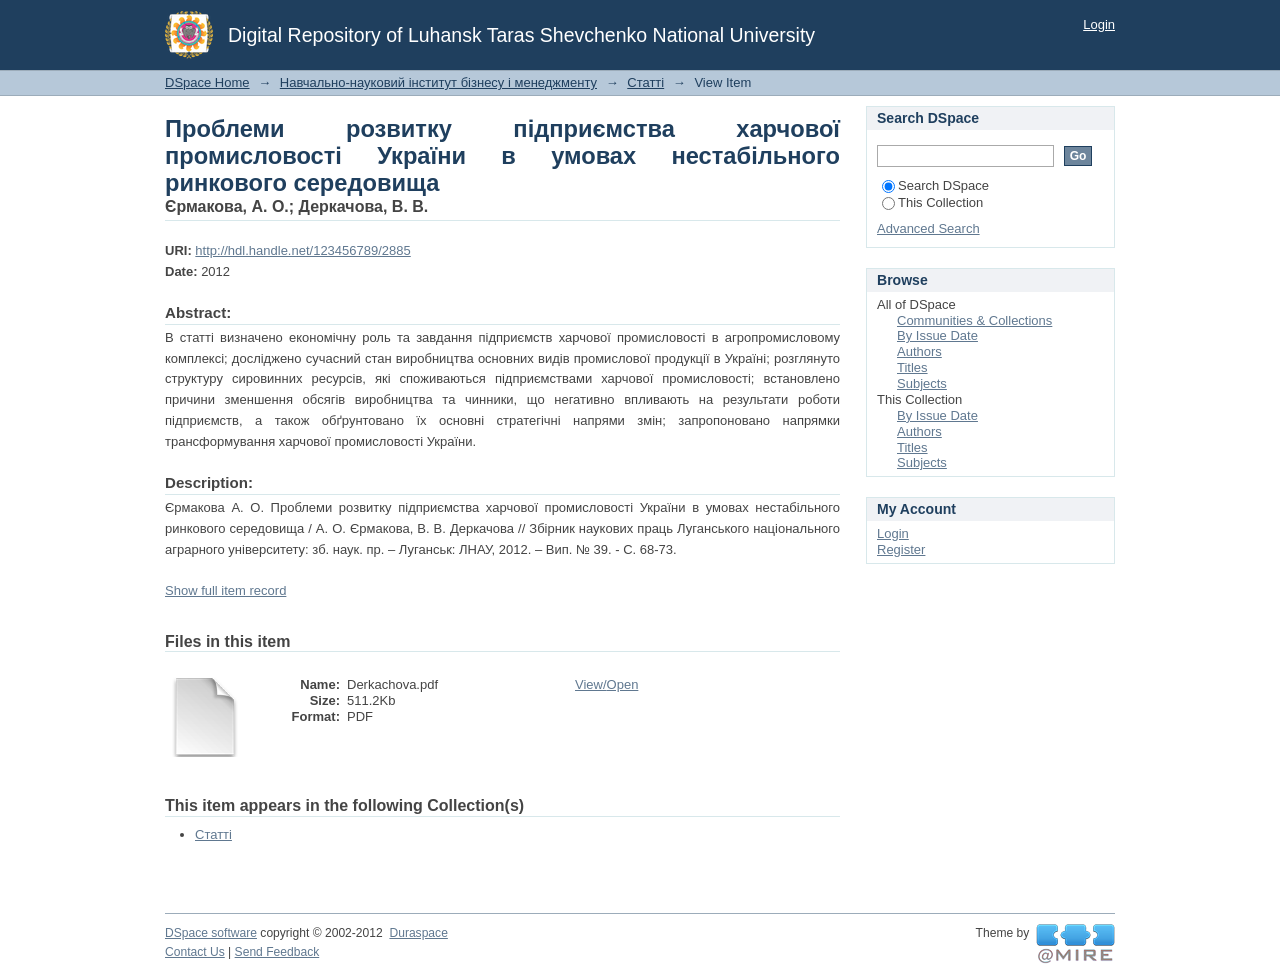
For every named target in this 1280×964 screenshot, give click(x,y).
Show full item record (225, 590)
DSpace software (211, 933)
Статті (645, 82)
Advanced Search (928, 228)
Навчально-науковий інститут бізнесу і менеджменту (438, 82)
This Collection (932, 202)
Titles (912, 367)
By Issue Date (937, 335)
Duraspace (418, 933)
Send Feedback (277, 952)
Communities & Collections (974, 320)
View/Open (606, 684)
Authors (919, 351)
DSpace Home (207, 82)
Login (1099, 24)
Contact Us (195, 952)
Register (901, 549)
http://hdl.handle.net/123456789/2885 (302, 250)
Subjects (922, 383)
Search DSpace (935, 185)
